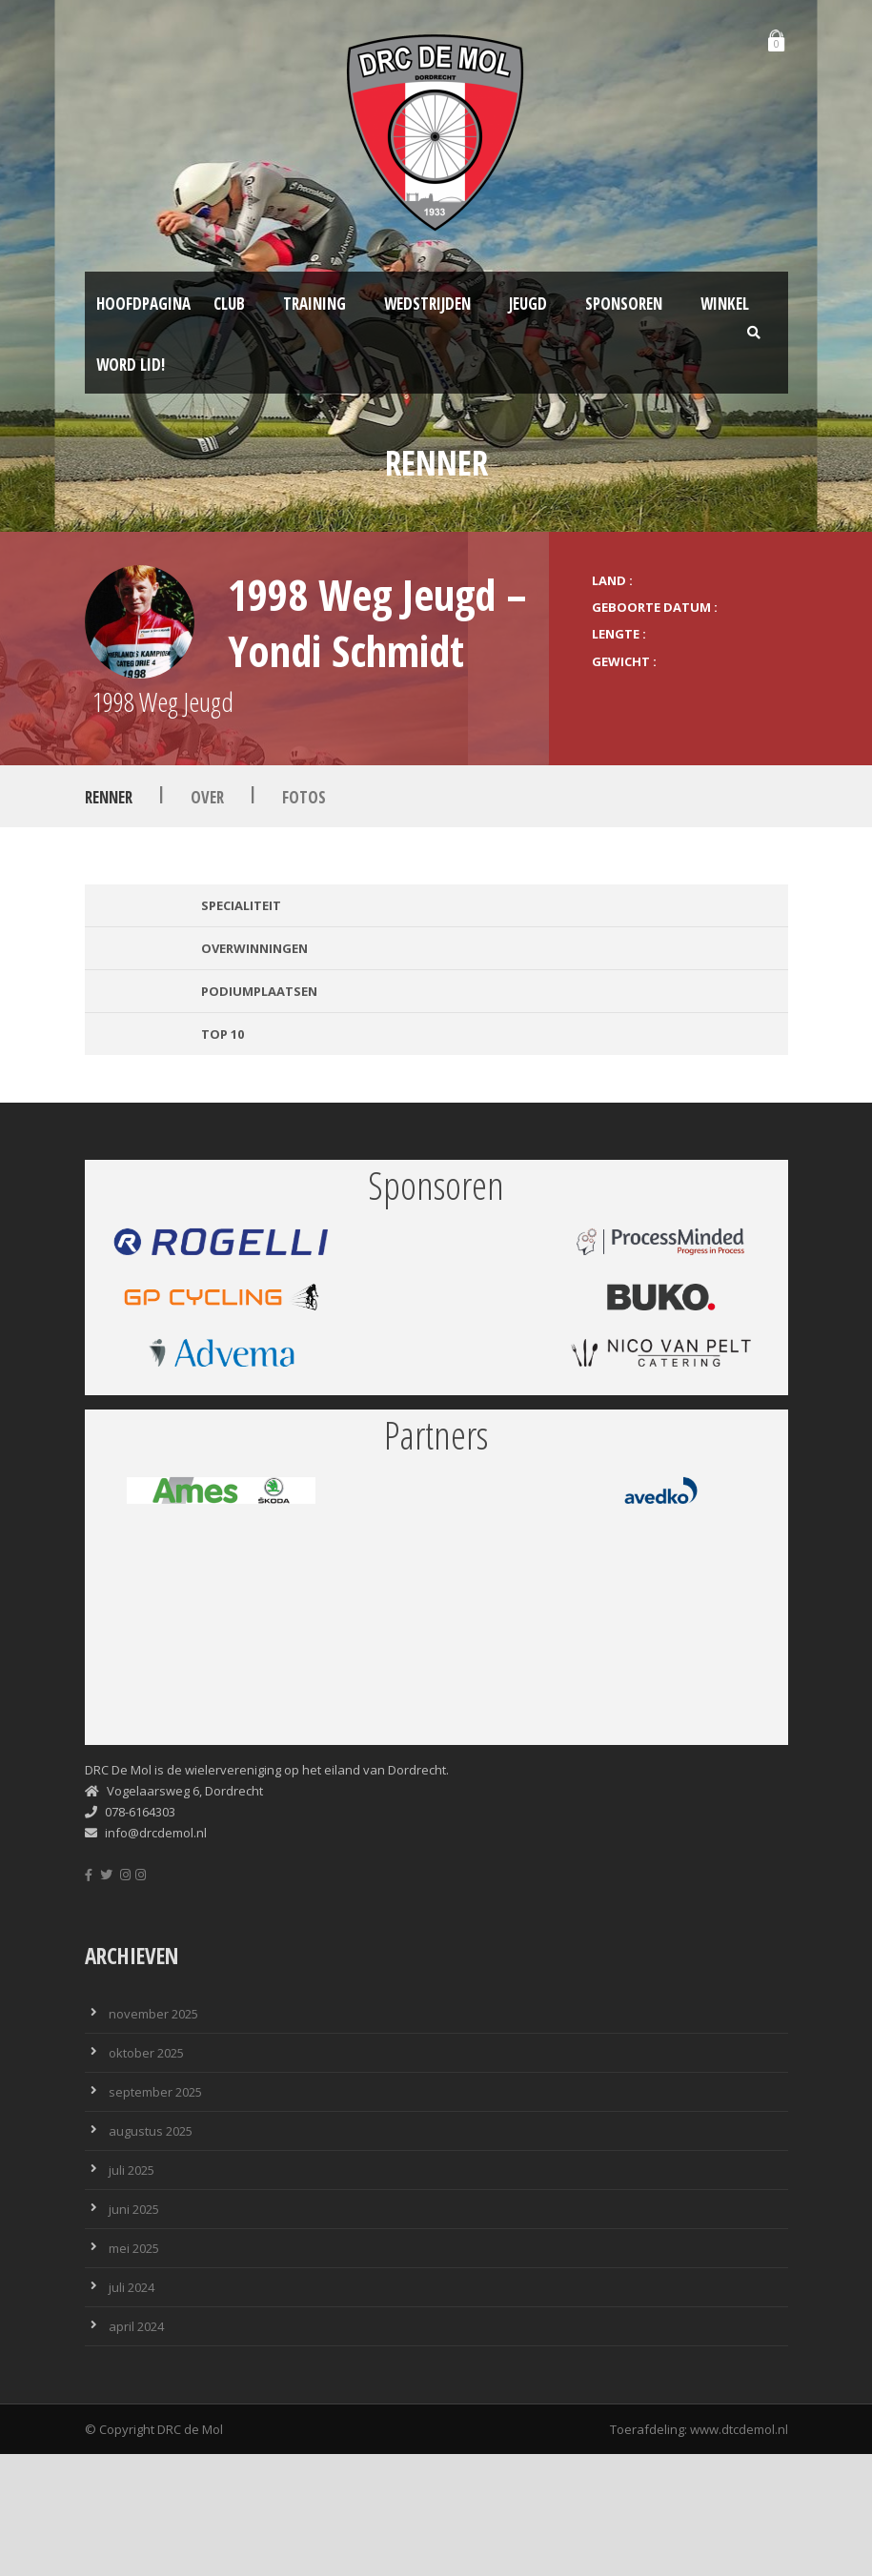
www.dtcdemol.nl (739, 2429)
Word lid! (130, 364)
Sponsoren (623, 303)
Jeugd (528, 303)
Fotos (304, 797)
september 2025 (155, 2091)
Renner (108, 797)
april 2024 (136, 2326)
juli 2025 (131, 2170)
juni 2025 (134, 2209)
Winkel (724, 303)
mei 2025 (134, 2248)
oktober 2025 (146, 2052)
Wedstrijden (427, 303)
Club (229, 303)
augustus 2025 (151, 2131)
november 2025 (153, 2013)
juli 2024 (131, 2287)
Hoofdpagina (143, 303)
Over (207, 797)
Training (314, 303)
